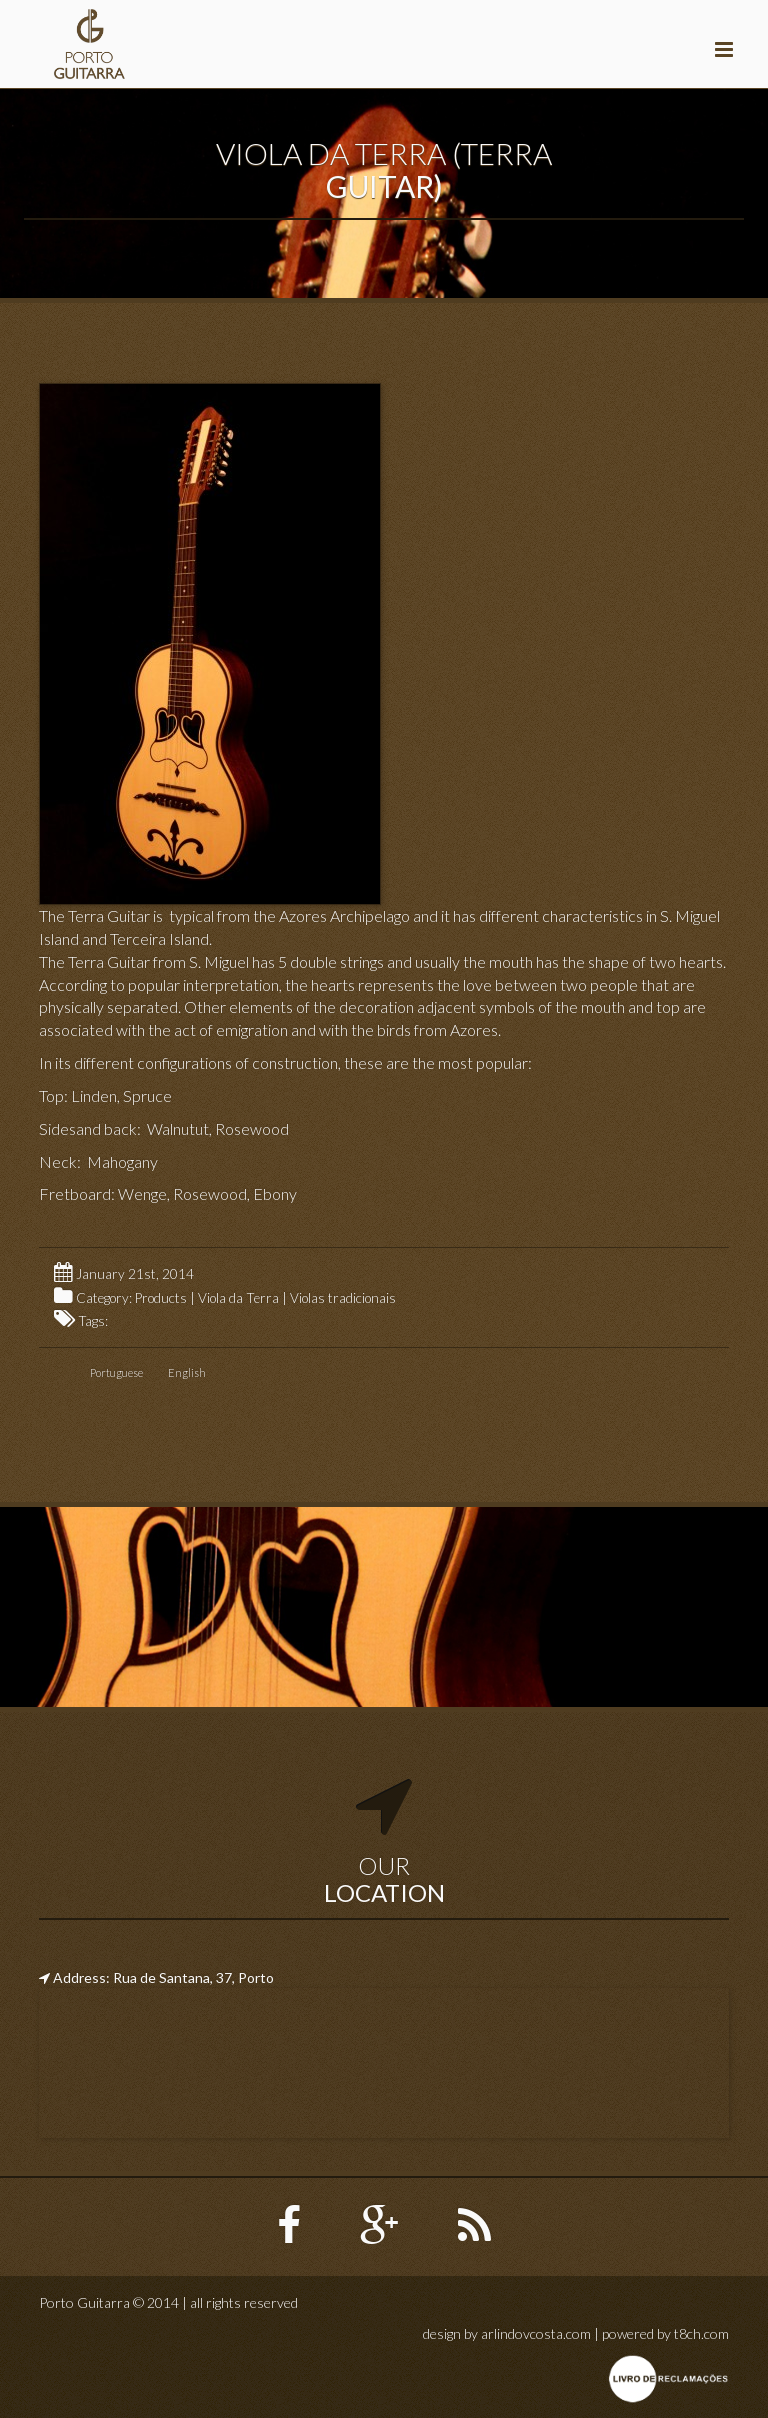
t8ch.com (701, 2333)
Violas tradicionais (343, 1298)
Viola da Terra (238, 1298)
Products (161, 1298)
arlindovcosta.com (536, 2333)
